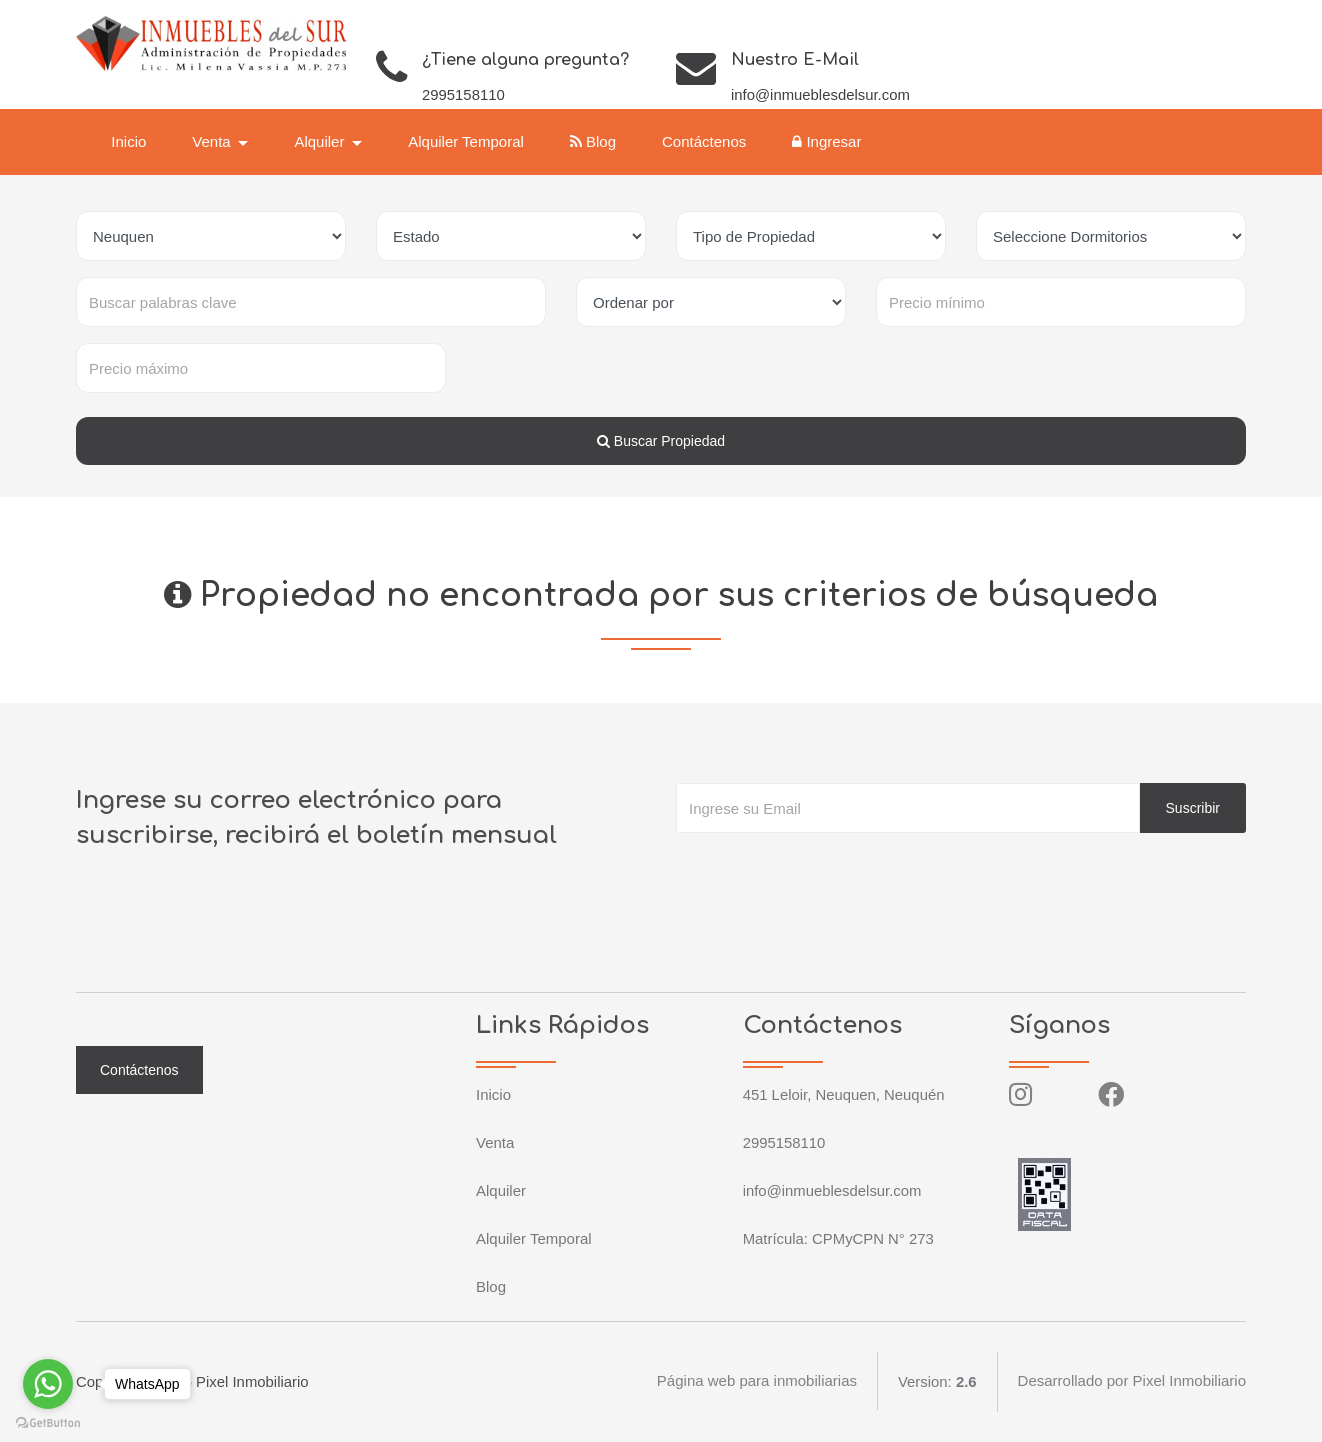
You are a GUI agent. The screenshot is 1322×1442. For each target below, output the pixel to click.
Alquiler (501, 1190)
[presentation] (828, 873)
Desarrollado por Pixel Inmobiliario (1132, 1381)
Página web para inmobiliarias (756, 1381)
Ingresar (828, 141)
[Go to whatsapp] (48, 1384)
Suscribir (1193, 808)
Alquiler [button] (323, 141)
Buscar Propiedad (661, 441)
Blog (595, 141)
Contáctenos (706, 141)
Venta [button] (215, 141)
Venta (495, 1142)
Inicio (130, 141)
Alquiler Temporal (468, 141)
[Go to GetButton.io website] (48, 1422)
